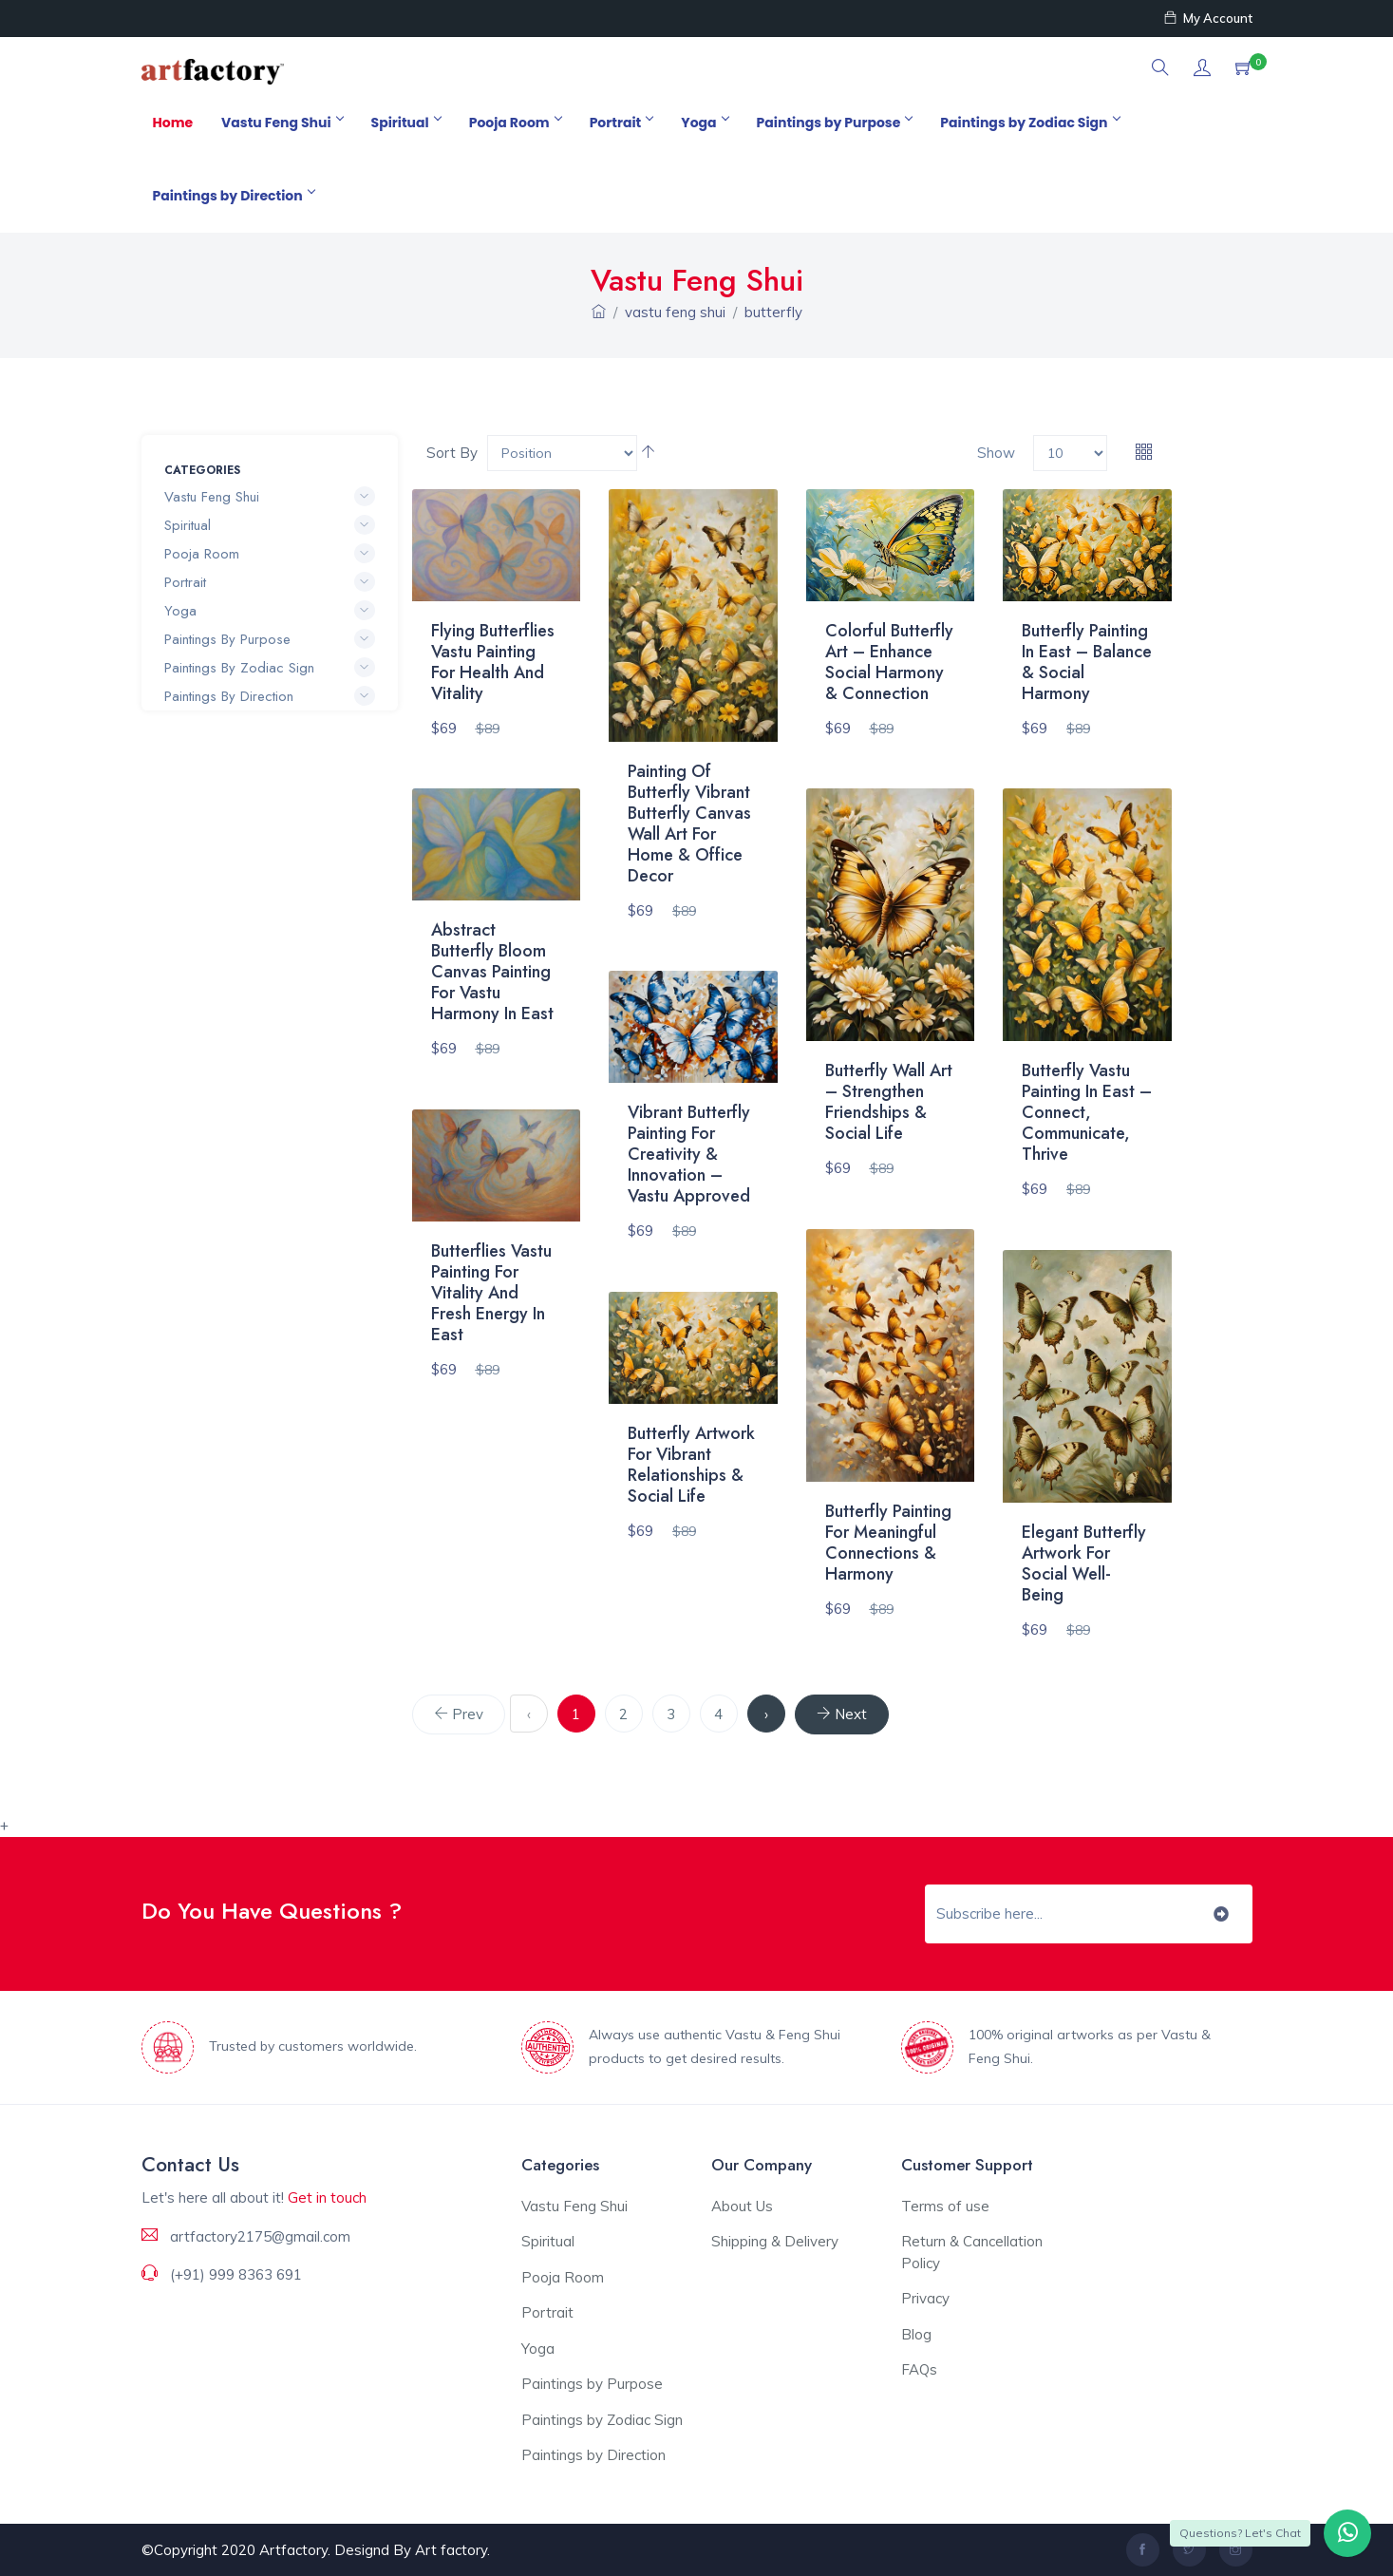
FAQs (919, 2369)
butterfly (773, 312)
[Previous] (458, 1714)
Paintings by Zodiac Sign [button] (269, 667)
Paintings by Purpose (835, 122)
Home (173, 122)
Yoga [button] (269, 610)
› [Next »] (766, 1714)
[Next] (842, 1714)
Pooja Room (515, 122)
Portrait (621, 122)
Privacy (925, 2298)
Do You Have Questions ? (271, 1910)
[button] (1160, 69)
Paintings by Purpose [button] (269, 639)
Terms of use (945, 2206)
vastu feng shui (675, 312)
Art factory (451, 2550)
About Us (742, 2206)
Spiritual (406, 122)
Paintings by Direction (233, 195)
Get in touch (327, 2197)
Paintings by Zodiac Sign (1029, 122)
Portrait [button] (269, 582)
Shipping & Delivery (774, 2241)
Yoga (704, 122)
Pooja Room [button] (269, 553)
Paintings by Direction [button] (269, 696)
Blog (916, 2334)
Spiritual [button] (269, 525)
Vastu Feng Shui (281, 122)
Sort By (452, 453)
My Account (1208, 18)
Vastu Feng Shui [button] (269, 496)
